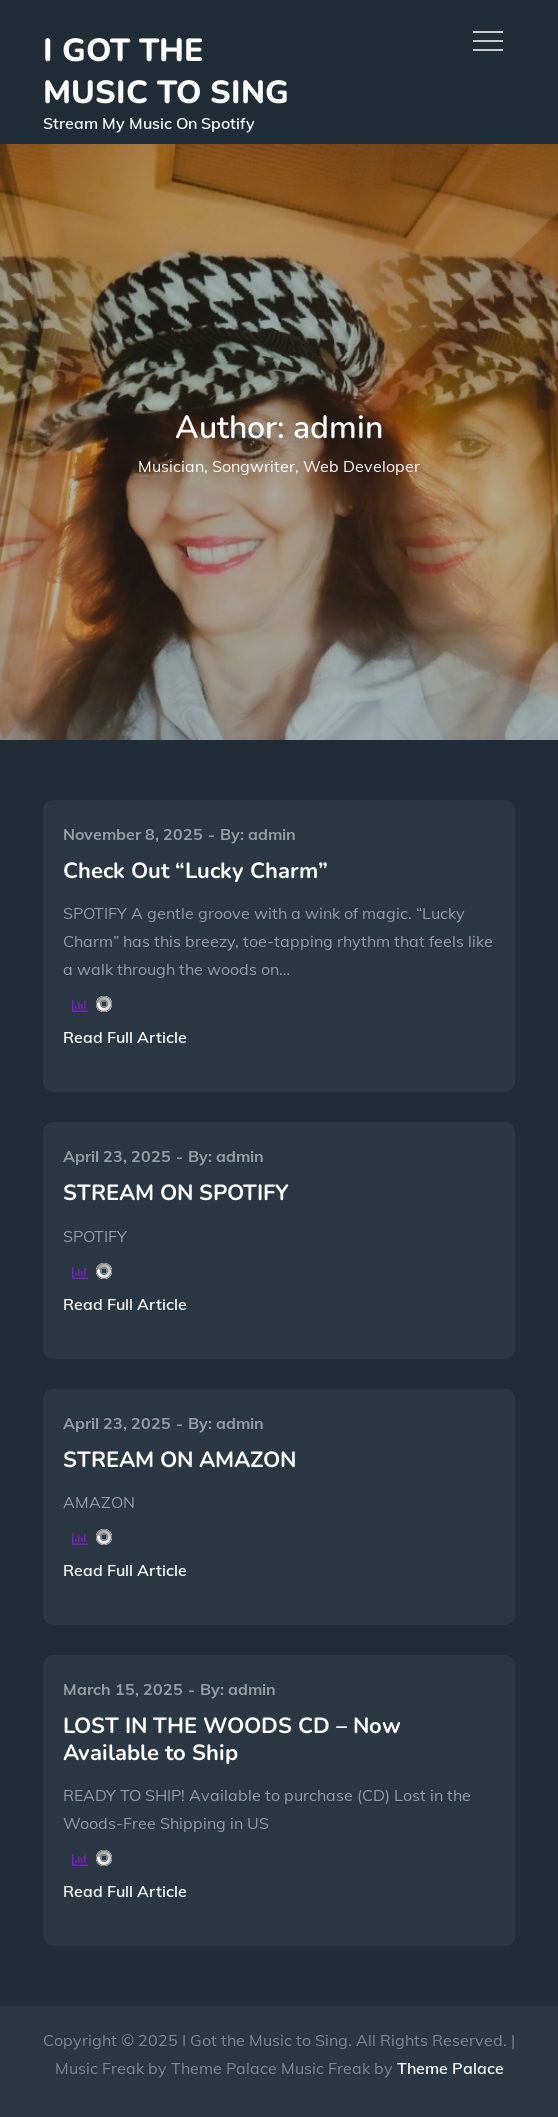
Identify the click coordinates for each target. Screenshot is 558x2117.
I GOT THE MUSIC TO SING (166, 71)
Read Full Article (125, 1037)
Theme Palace (450, 2068)
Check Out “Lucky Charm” (195, 871)
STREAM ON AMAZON (179, 1460)
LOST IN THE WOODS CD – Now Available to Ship (232, 1739)
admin (272, 834)
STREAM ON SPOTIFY (176, 1193)
